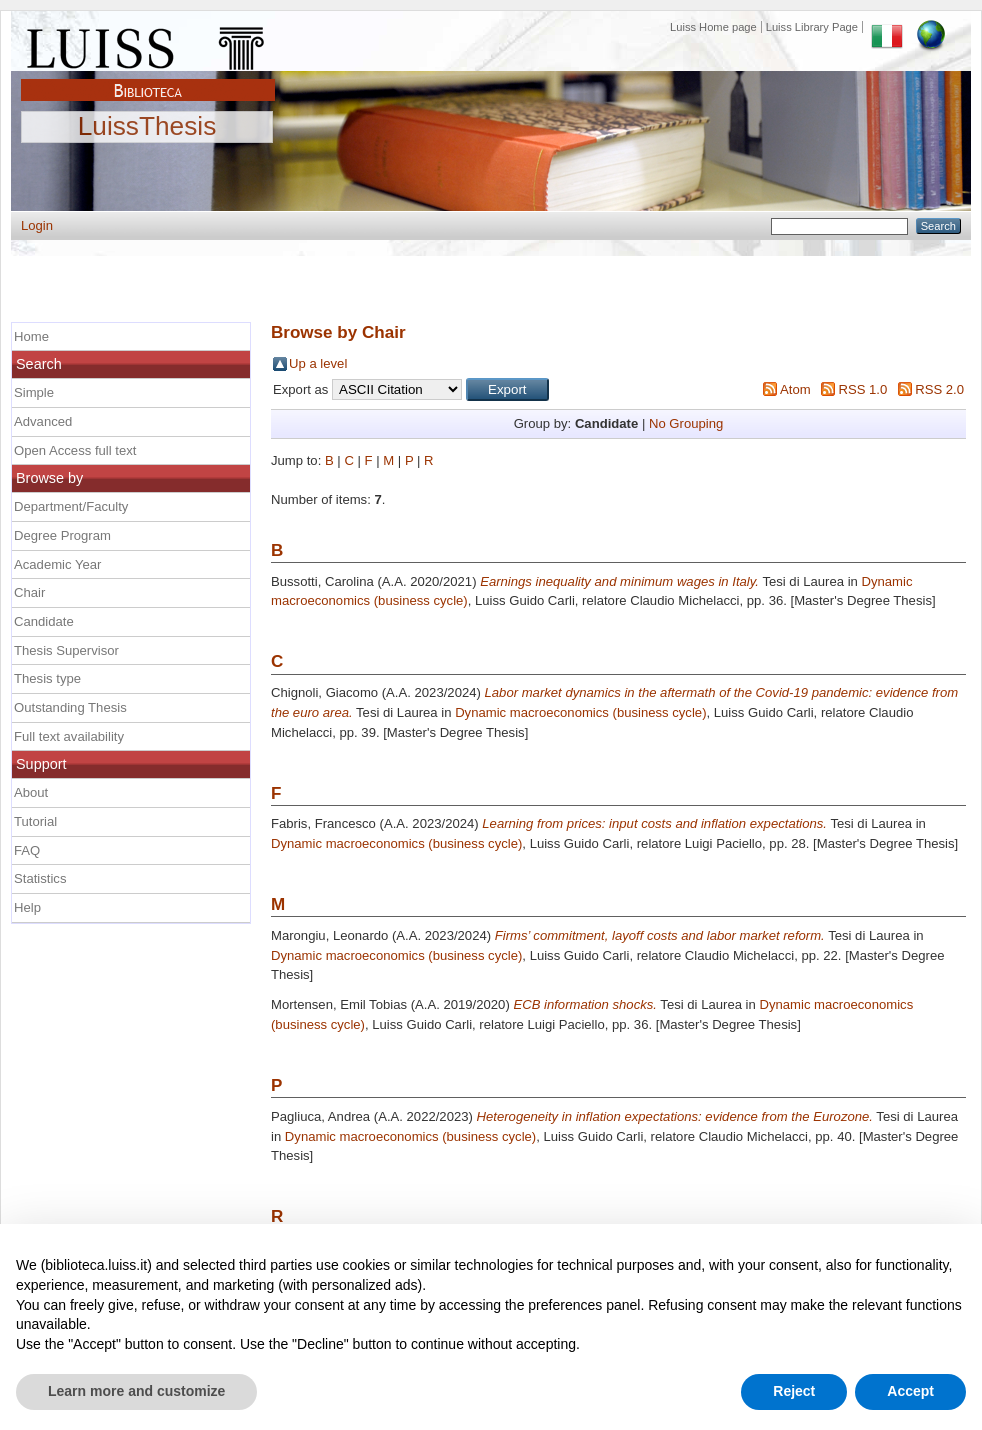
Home (31, 336)
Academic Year (57, 564)
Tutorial (35, 821)
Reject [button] (794, 1391)
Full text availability (69, 736)
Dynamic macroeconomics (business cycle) (580, 712)
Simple (34, 392)
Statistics (40, 878)
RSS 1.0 (862, 389)
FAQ (27, 850)
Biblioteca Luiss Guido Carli (148, 79)
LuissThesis (147, 127)
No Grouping (686, 423)
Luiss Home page (713, 27)
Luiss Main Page (148, 44)
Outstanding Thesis (70, 707)
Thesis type (47, 678)
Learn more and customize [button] (136, 1391)
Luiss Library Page (812, 27)
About (31, 792)
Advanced (43, 421)
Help (27, 907)
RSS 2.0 (939, 389)
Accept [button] (910, 1391)
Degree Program (62, 535)
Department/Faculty (71, 506)
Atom (795, 389)
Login (37, 225)
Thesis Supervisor (66, 650)
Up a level (318, 363)
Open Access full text (75, 450)
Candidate (44, 621)
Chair (29, 592)
